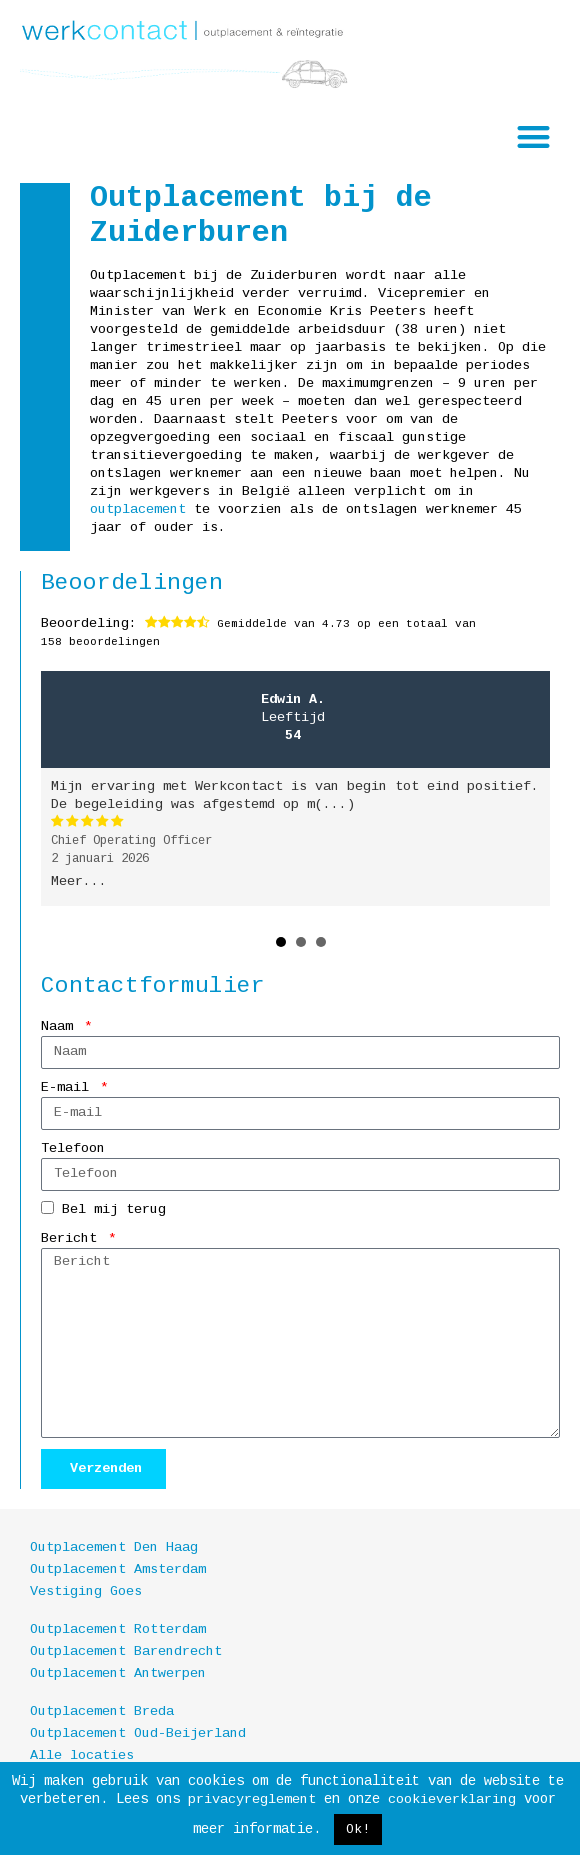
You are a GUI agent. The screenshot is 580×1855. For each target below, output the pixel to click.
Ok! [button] (358, 1829)
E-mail (69, 1087)
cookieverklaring (452, 1799)
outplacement (138, 509)
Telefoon (73, 1148)
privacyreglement (252, 1799)
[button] (534, 136)
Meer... (79, 881)
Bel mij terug (114, 1209)
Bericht (73, 1238)
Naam (61, 1026)
